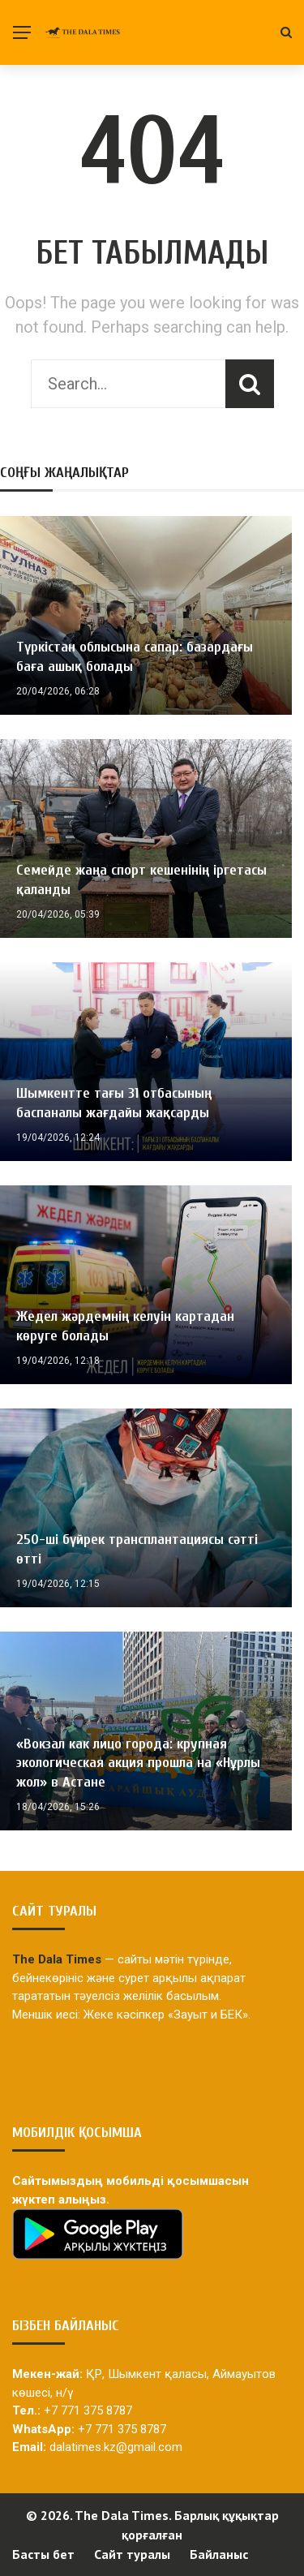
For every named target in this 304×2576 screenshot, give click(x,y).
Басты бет (43, 2554)
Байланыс (219, 2554)
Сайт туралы (132, 2554)
